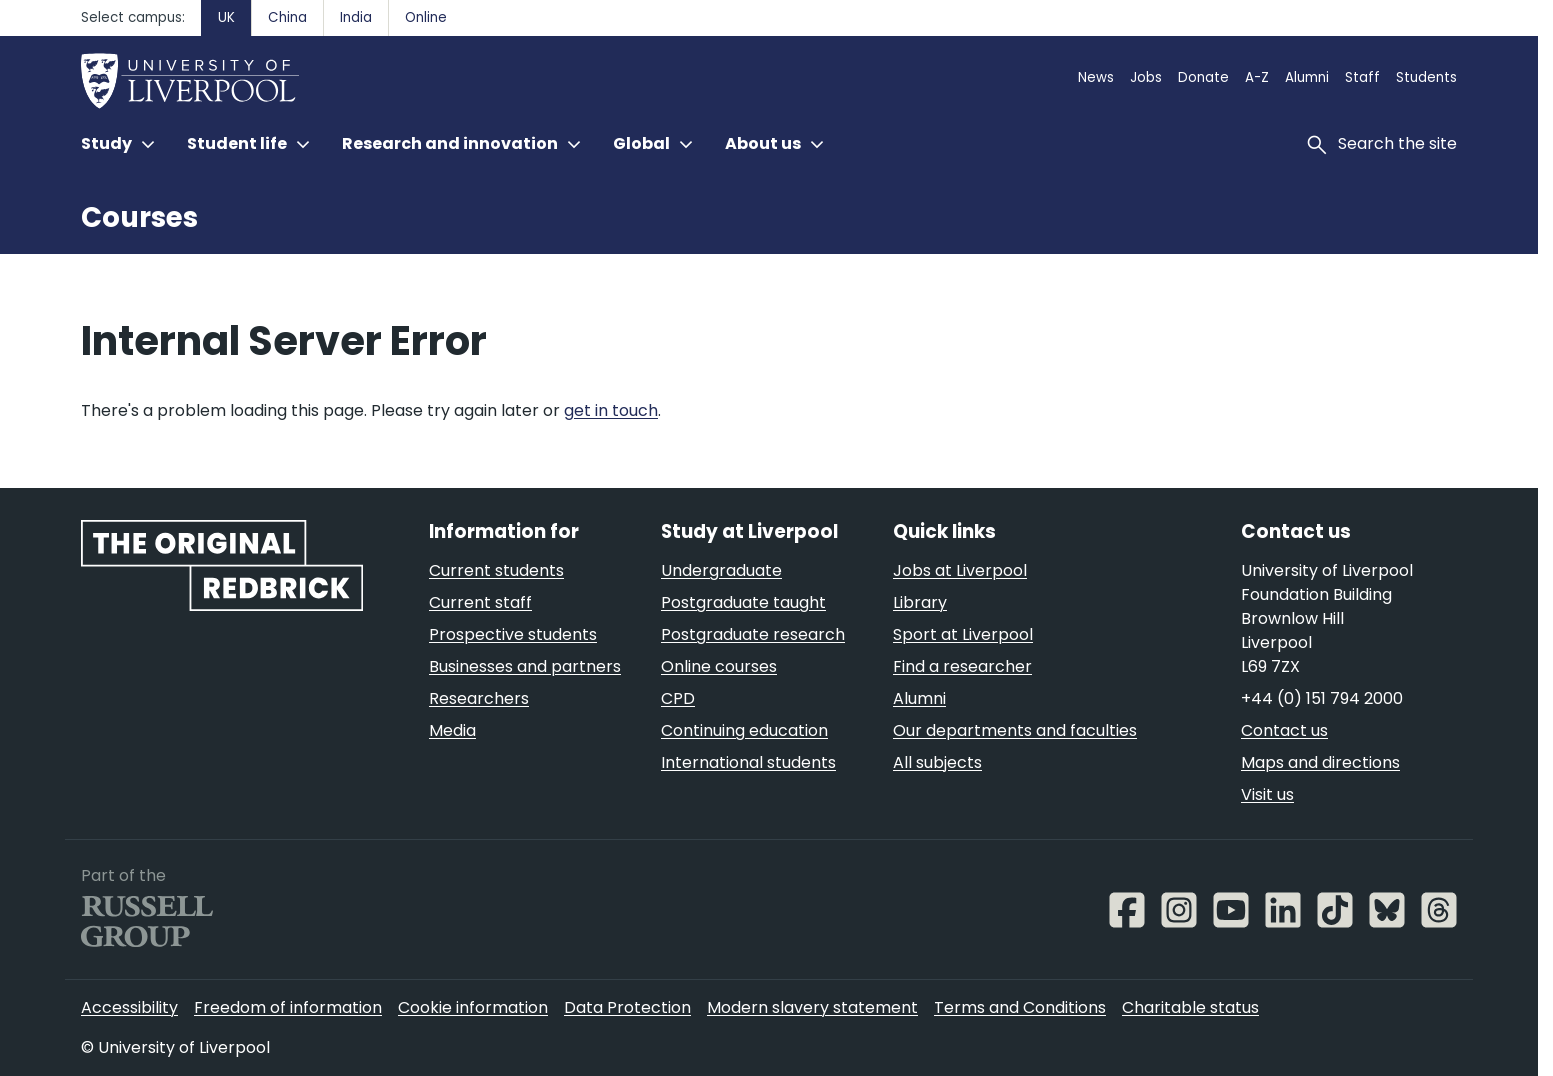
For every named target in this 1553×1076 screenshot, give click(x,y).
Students (1426, 77)
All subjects (937, 762)
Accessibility (129, 1007)
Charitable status (1190, 1007)
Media (452, 730)
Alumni (1307, 77)
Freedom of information (288, 1007)
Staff (1362, 77)
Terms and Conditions (1020, 1007)
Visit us (1267, 794)
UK (226, 17)
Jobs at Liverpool (960, 570)
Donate (1203, 77)
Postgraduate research (753, 634)
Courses (139, 217)
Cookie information (473, 1007)
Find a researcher (962, 666)
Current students (496, 570)
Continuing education (744, 730)
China (287, 17)
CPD (678, 698)
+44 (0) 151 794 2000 (1322, 698)
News (1096, 77)
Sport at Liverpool (963, 634)
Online (426, 17)
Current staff (480, 602)
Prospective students (513, 634)
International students (748, 762)
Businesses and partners (525, 666)
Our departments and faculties (1015, 730)
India (356, 17)
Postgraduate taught (743, 602)
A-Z (1257, 77)
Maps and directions (1320, 762)
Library (920, 602)
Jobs (1146, 77)
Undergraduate (721, 570)
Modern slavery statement (812, 1007)
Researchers (479, 698)
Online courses (719, 666)
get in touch (611, 410)
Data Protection (627, 1007)
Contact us (1284, 730)
